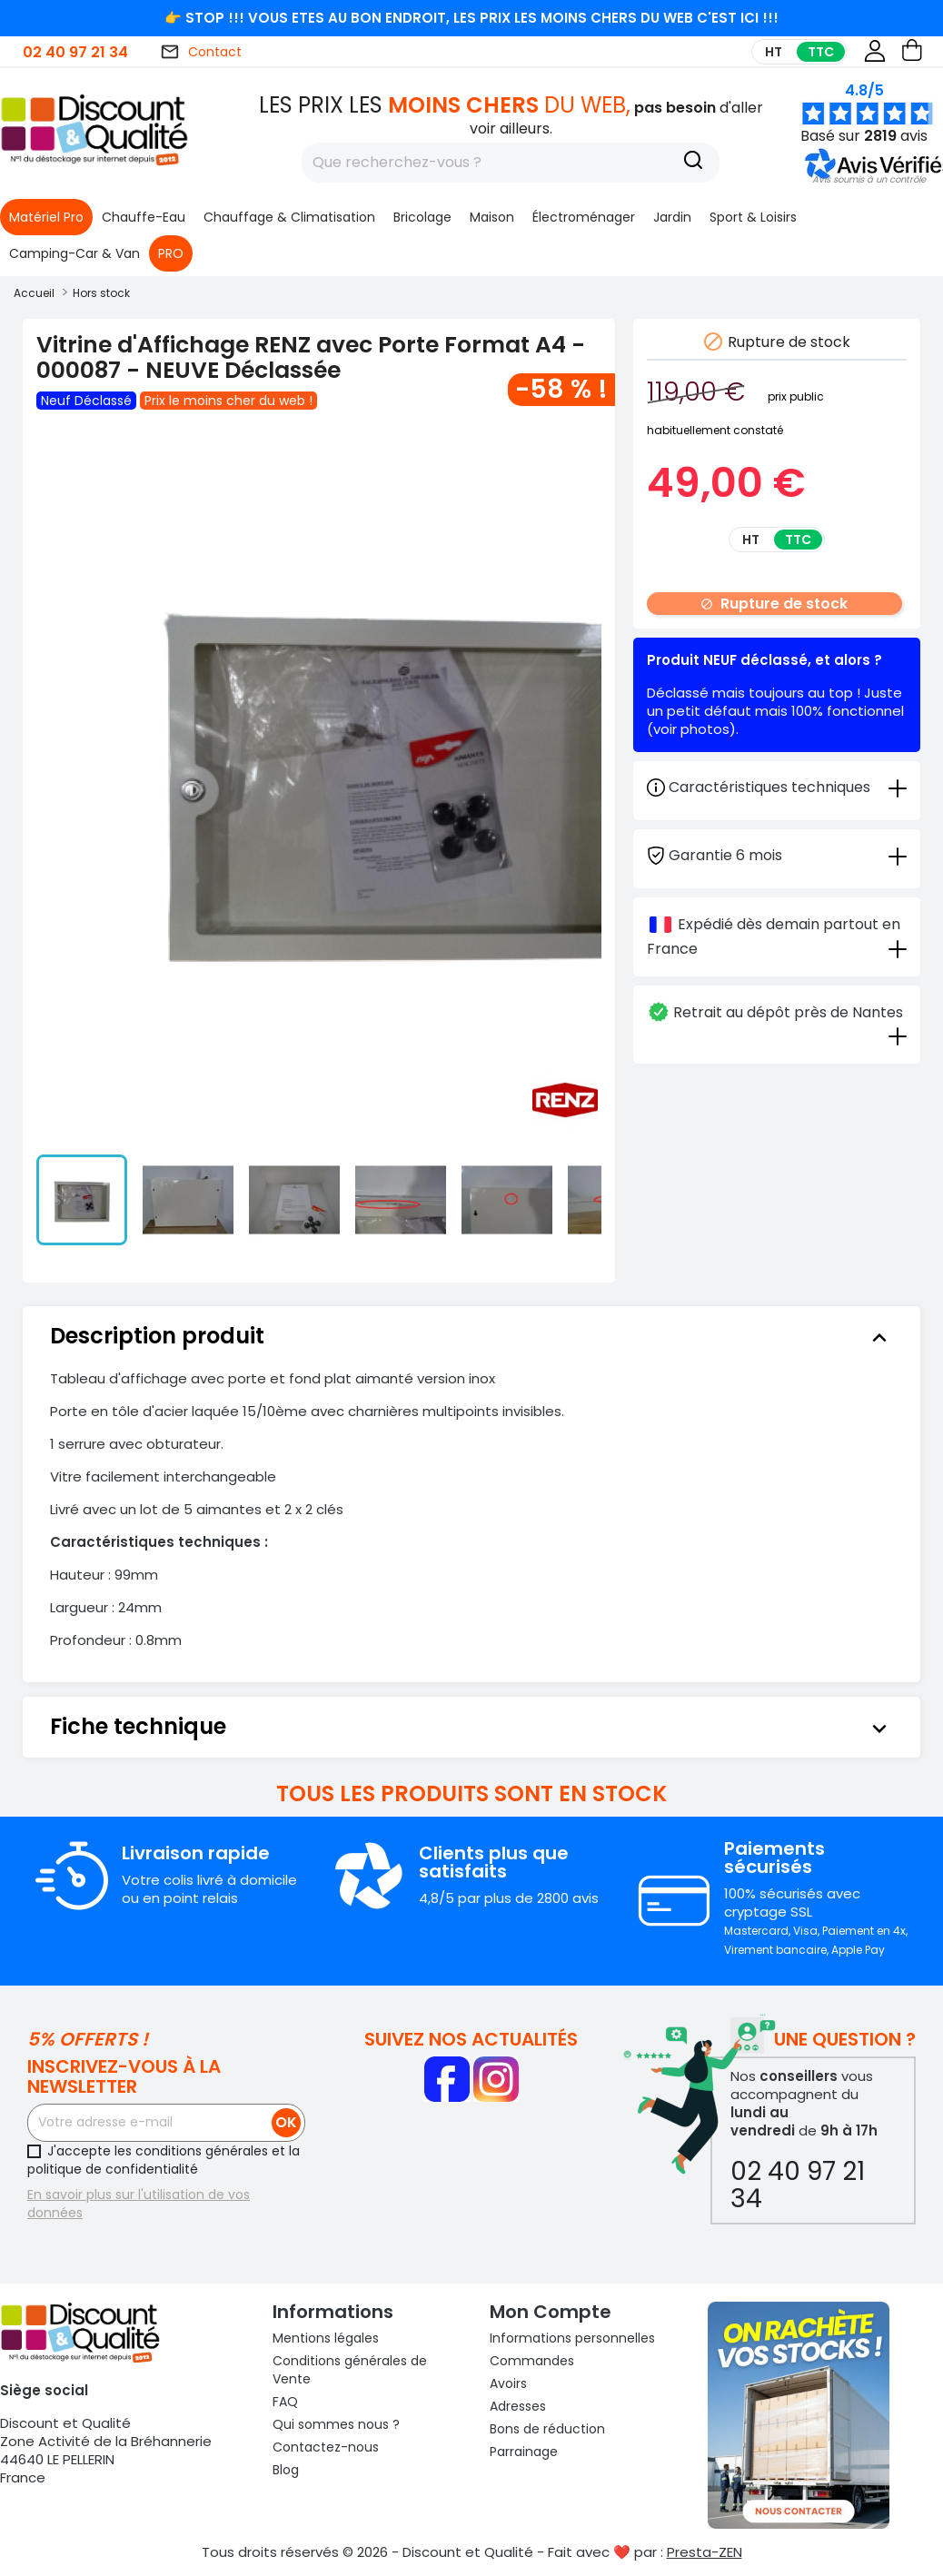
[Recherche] (693, 162)
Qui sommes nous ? (336, 2424)
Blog (286, 2470)
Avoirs (508, 2383)
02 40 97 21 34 (75, 52)
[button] (869, 179)
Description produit (471, 1336)
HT (773, 52)
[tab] (777, 854)
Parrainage (524, 2451)
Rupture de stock (774, 603)
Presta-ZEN (704, 2551)
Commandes (532, 2361)
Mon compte (550, 2311)
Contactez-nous (326, 2447)
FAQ (285, 2402)
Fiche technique (471, 1727)
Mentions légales (326, 2338)
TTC (821, 52)
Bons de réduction (547, 2429)
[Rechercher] (511, 163)
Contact (201, 52)
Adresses (518, 2406)
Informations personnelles (572, 2338)
